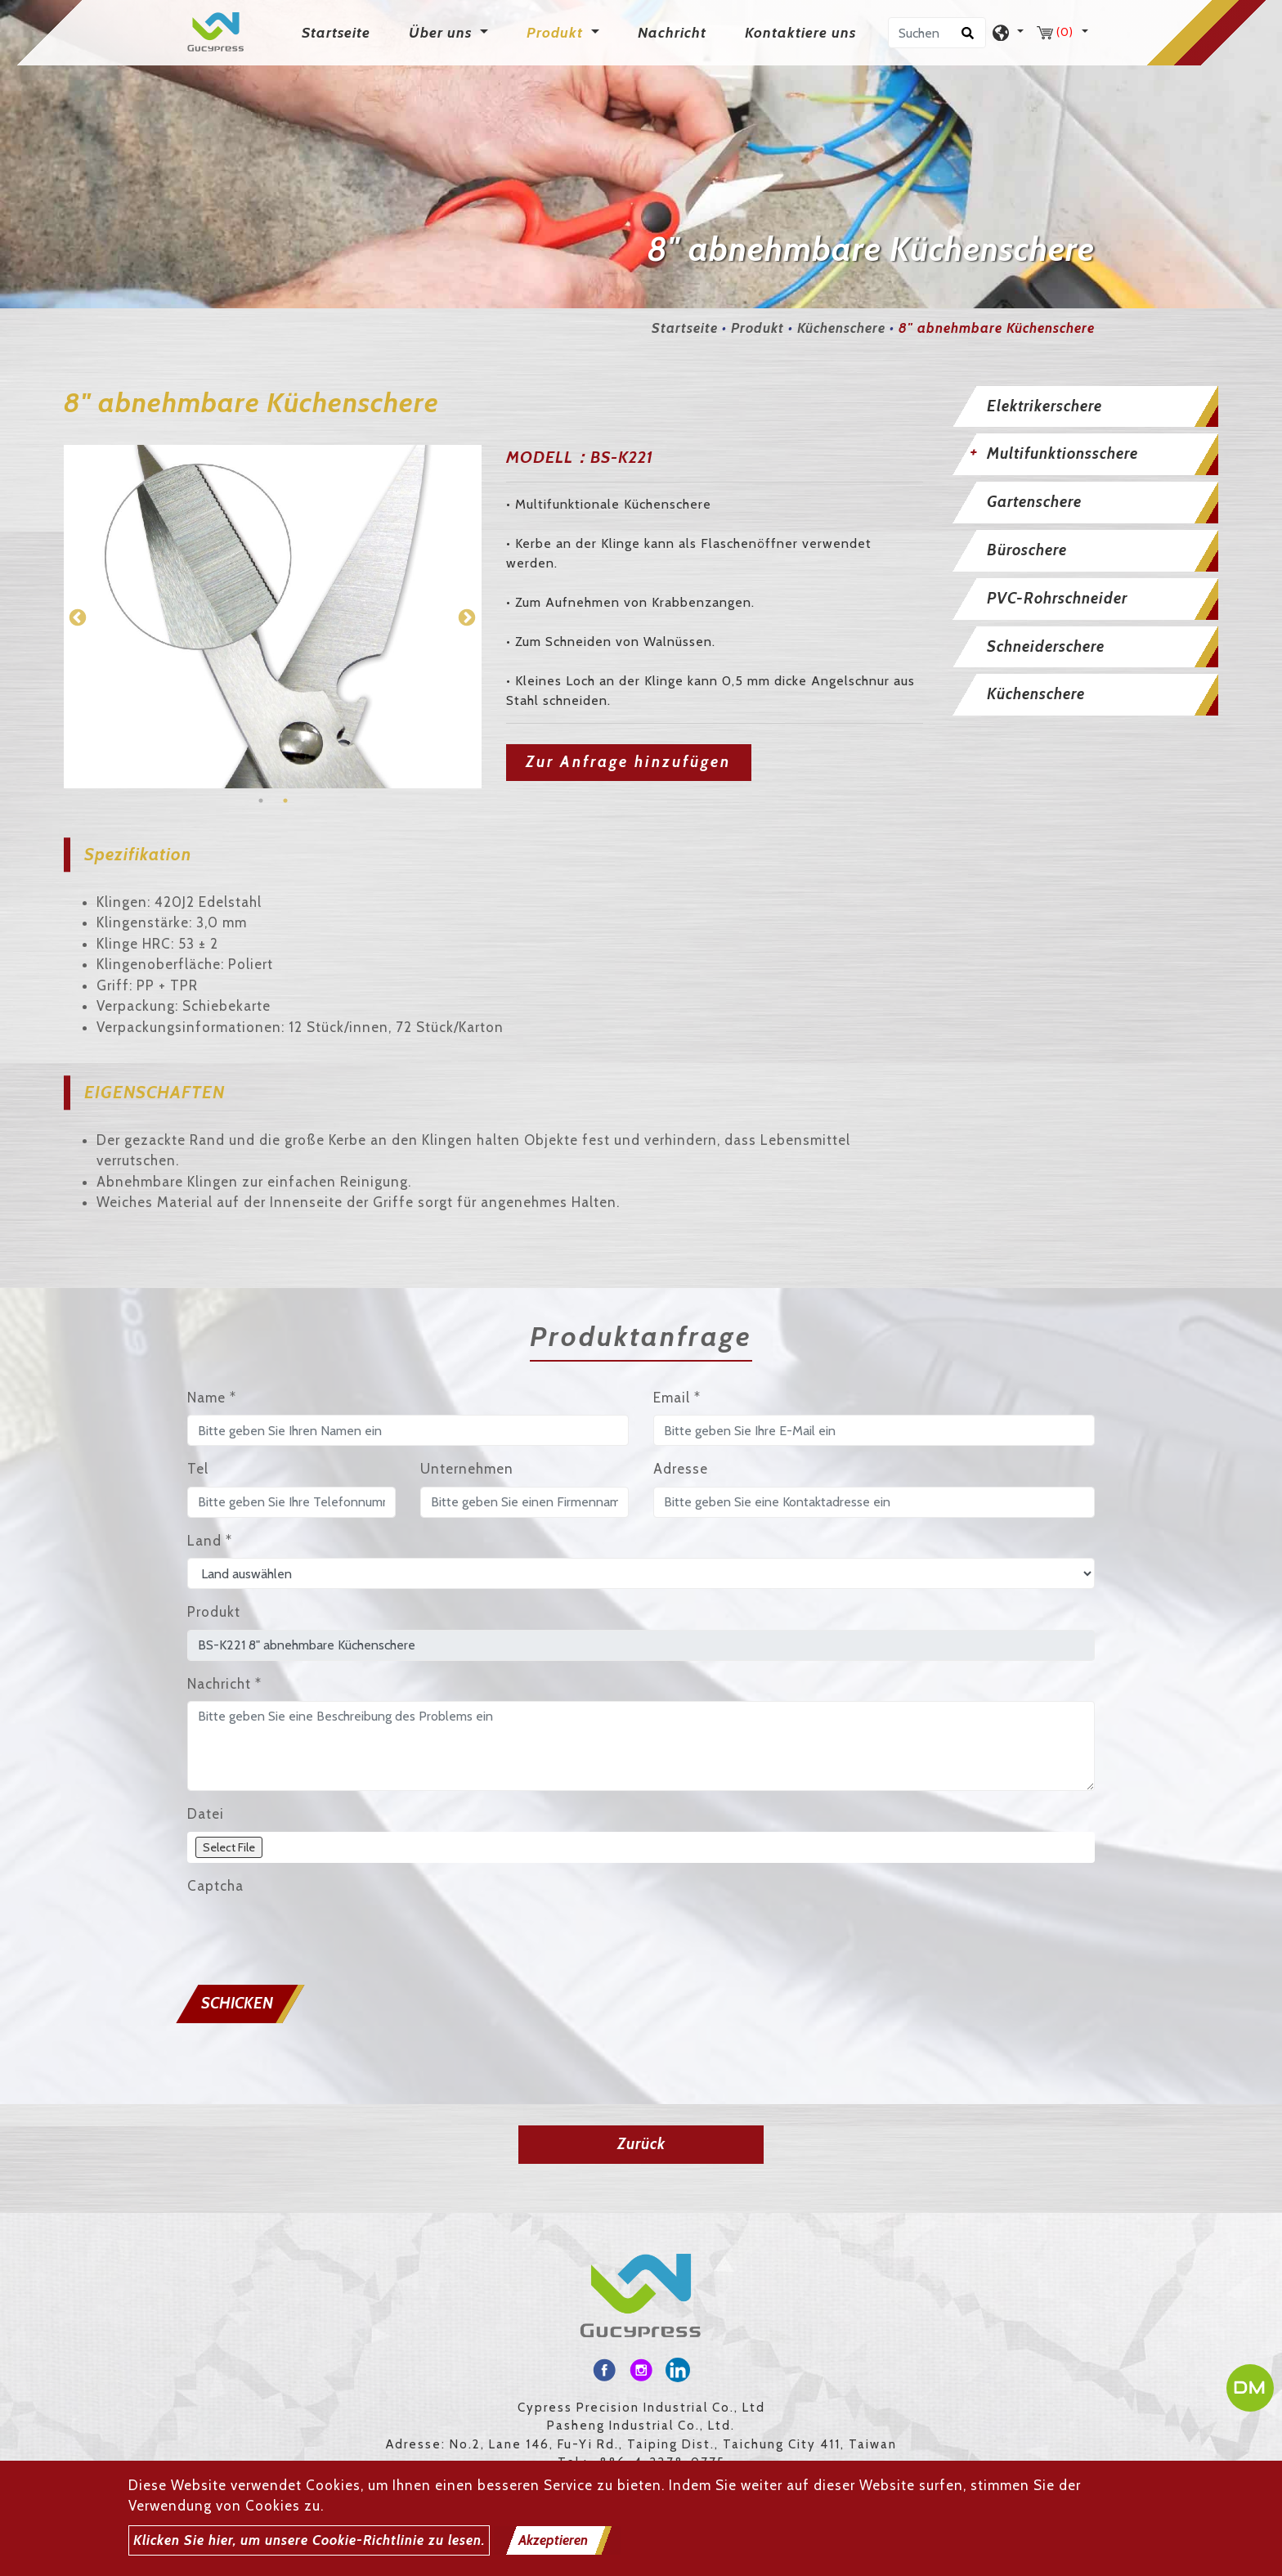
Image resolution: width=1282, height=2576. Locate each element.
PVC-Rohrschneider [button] (1057, 598)
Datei (205, 1814)
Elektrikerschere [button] (1044, 406)
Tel (197, 1469)
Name (211, 1397)
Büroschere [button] (1027, 550)
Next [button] (465, 616)
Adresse (680, 1469)
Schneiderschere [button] (1046, 646)
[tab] (1082, 407)
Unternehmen (466, 1469)
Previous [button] (76, 616)
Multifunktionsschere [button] (1062, 453)
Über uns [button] (442, 33)
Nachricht (672, 33)
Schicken (237, 2003)
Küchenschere (841, 328)
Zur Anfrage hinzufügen (628, 761)
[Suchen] (937, 32)
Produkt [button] (557, 33)
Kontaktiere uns (800, 33)
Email (677, 1397)
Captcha (215, 1886)
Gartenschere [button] (1034, 501)
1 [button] (261, 800)
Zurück (641, 2143)
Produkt (757, 328)
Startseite (339, 31)
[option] (273, 616)
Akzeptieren (553, 2540)
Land (209, 1541)
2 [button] (285, 800)
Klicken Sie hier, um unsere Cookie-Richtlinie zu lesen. (309, 2540)
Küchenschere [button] (1036, 693)
